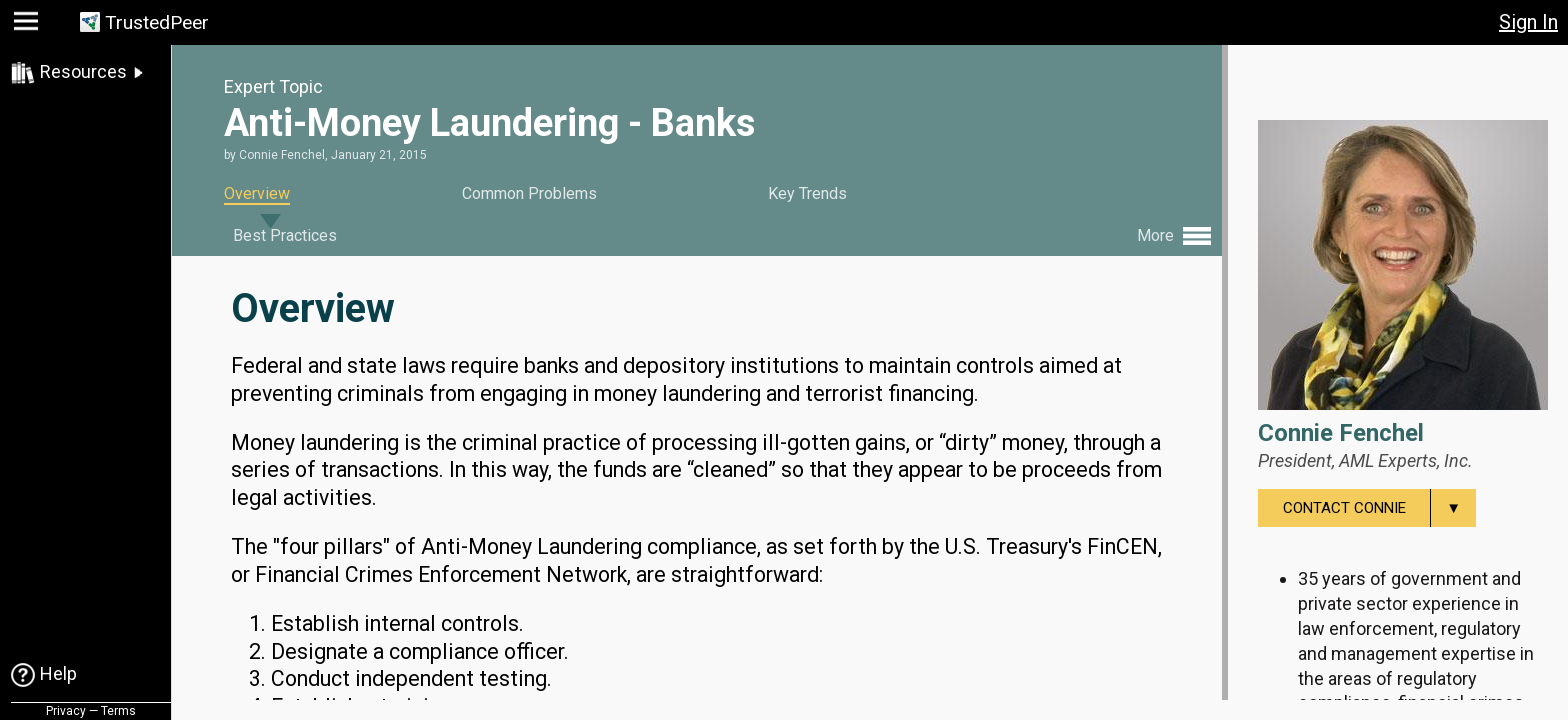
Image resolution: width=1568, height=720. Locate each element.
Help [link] (58, 673)
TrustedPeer (157, 22)
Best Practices (285, 235)
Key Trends (807, 193)
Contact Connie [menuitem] (1379, 508)
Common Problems (529, 193)
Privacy (66, 711)
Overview (257, 193)
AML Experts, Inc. (1406, 460)
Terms (118, 711)
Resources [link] (83, 71)
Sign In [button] (1528, 22)
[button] (28, 25)
